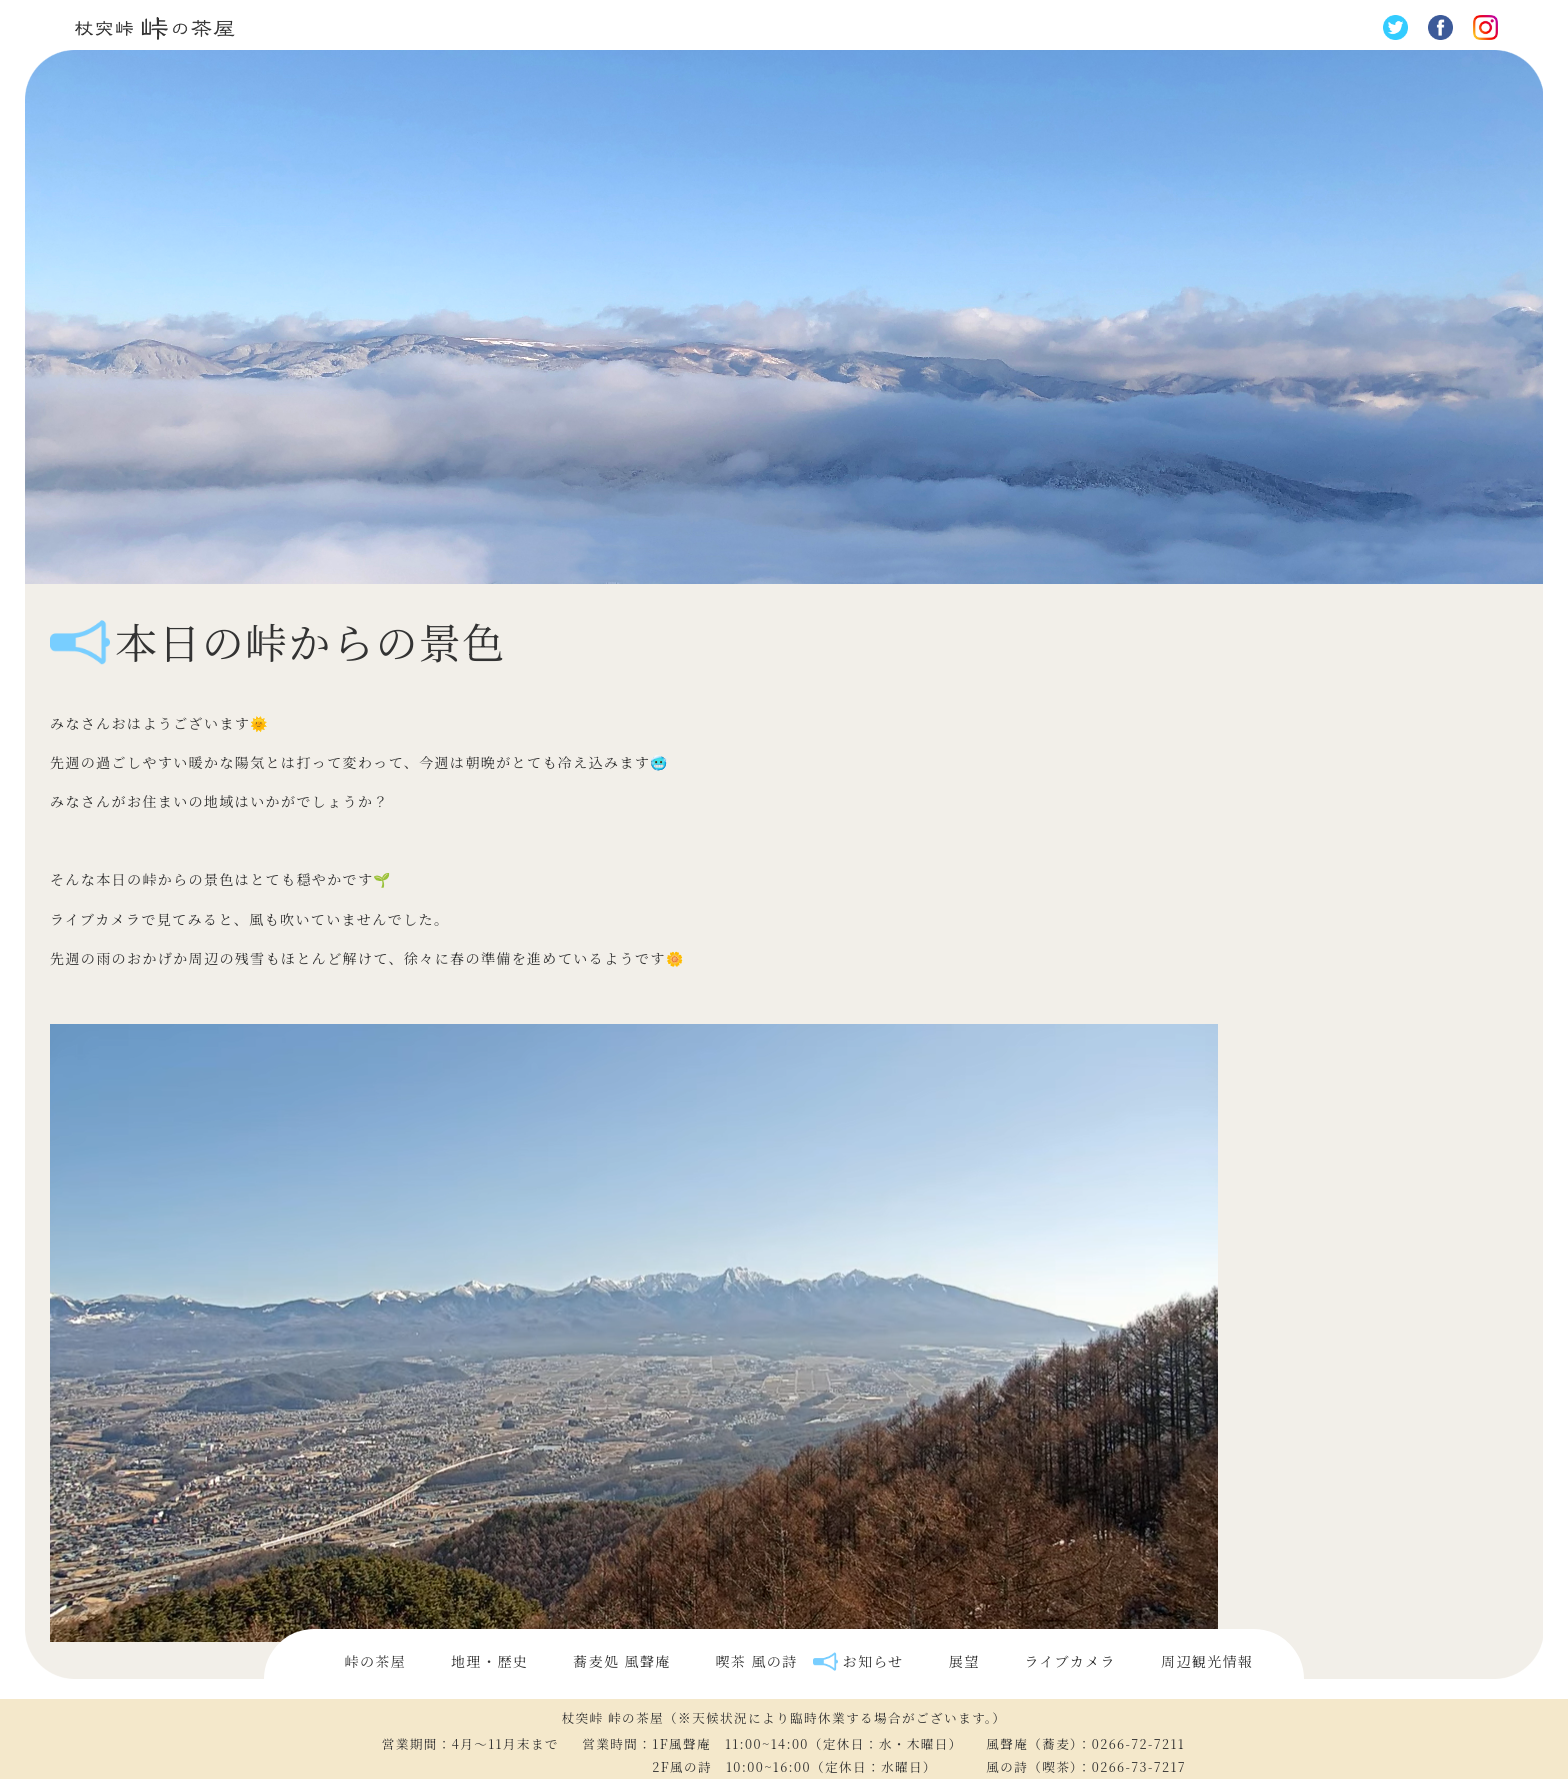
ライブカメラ (1070, 1661)
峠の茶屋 (376, 1661)
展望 (964, 1661)
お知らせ (873, 1661)
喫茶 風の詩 (757, 1661)
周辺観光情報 (1207, 1661)
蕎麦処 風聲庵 (621, 1661)
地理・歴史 (489, 1661)
